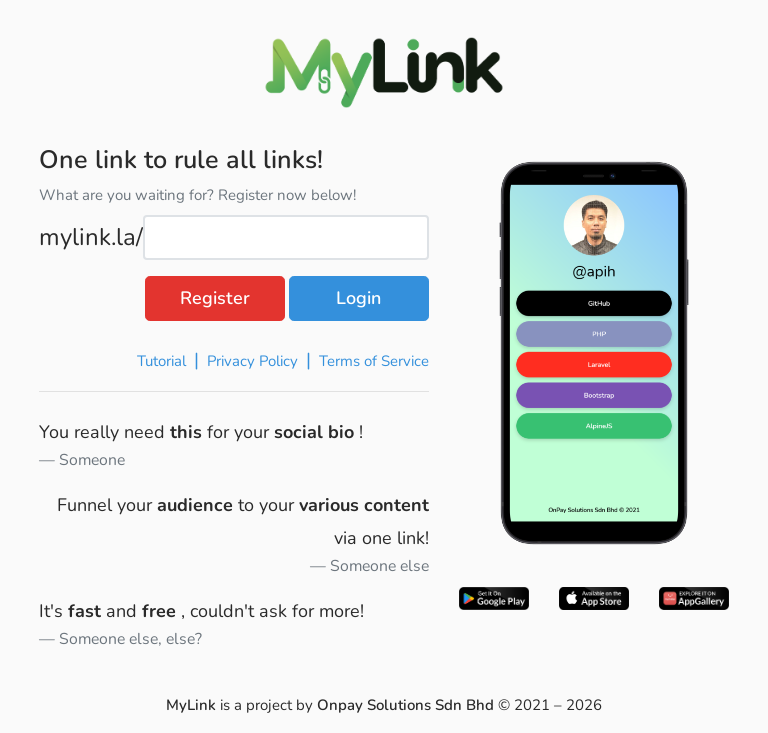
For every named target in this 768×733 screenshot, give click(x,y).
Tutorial (159, 361)
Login (358, 298)
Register (215, 298)
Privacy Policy (251, 361)
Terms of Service (374, 361)
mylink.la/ (91, 237)
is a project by (332, 705)
